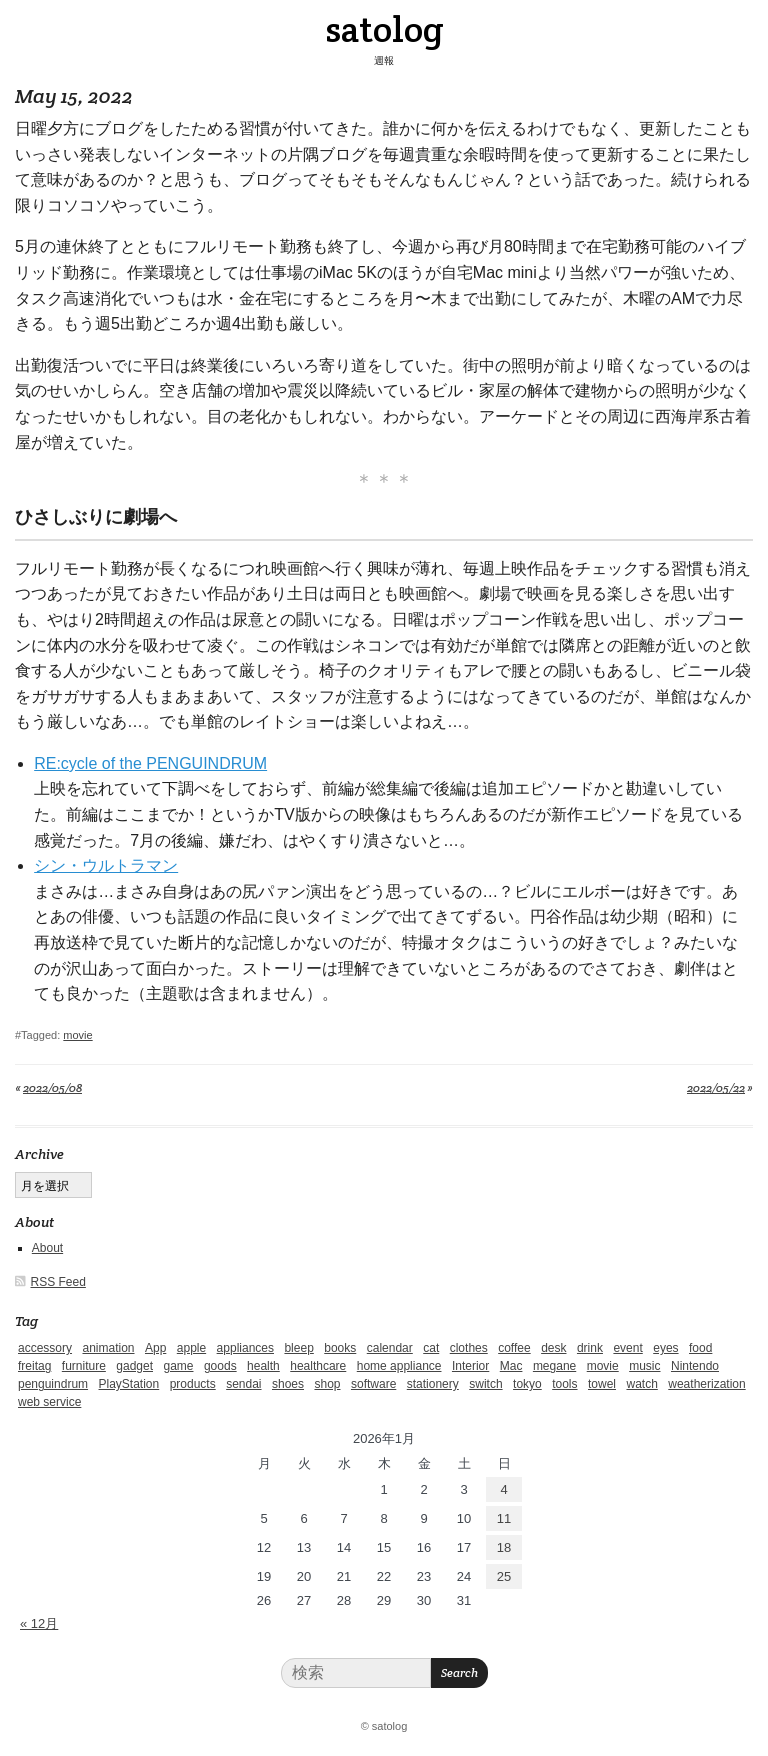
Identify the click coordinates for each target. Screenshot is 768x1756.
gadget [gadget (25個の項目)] (134, 1366)
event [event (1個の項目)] (627, 1348)
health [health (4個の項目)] (263, 1366)
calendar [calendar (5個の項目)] (390, 1348)
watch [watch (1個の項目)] (641, 1384)
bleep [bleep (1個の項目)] (298, 1348)
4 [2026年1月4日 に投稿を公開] (503, 1489)
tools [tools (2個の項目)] (564, 1384)
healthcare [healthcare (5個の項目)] (318, 1366)
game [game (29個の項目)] (178, 1366)
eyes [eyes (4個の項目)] (665, 1348)
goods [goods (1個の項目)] (220, 1366)
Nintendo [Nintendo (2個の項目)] (695, 1366)
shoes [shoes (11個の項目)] (288, 1384)
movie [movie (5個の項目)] (603, 1366)
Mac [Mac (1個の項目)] (511, 1366)
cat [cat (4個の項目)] (431, 1348)
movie (77, 1035)
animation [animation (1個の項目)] (108, 1348)
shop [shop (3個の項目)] (327, 1384)
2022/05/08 (52, 1087)
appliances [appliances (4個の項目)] (245, 1348)
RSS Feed (58, 1282)
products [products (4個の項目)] (193, 1384)
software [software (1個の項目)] (373, 1384)
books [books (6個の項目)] (340, 1348)
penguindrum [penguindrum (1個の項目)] (53, 1384)
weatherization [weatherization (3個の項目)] (706, 1384)
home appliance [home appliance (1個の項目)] (399, 1366)
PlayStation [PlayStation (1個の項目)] (129, 1384)
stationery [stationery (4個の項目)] (433, 1384)
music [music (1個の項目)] (644, 1366)
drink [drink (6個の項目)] (590, 1348)
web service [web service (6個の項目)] (49, 1402)
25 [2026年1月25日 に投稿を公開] (504, 1576)
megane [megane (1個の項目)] (554, 1366)
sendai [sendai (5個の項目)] (243, 1384)
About (47, 1248)
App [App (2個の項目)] (155, 1348)
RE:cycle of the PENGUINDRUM (150, 763)
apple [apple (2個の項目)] (191, 1348)
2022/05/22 (716, 1087)
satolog (384, 29)
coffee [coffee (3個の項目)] (514, 1348)
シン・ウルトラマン (106, 865)
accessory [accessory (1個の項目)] (45, 1348)
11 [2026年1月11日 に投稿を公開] (504, 1518)
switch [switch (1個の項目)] (485, 1384)
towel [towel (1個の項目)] (602, 1384)
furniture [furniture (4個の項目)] (84, 1366)
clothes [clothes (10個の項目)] (469, 1348)
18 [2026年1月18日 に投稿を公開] (504, 1547)
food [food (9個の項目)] (700, 1348)
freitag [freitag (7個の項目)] (34, 1366)
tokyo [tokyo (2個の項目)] (527, 1384)
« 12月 (39, 1623)
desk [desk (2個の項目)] (553, 1348)
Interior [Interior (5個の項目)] (470, 1366)
